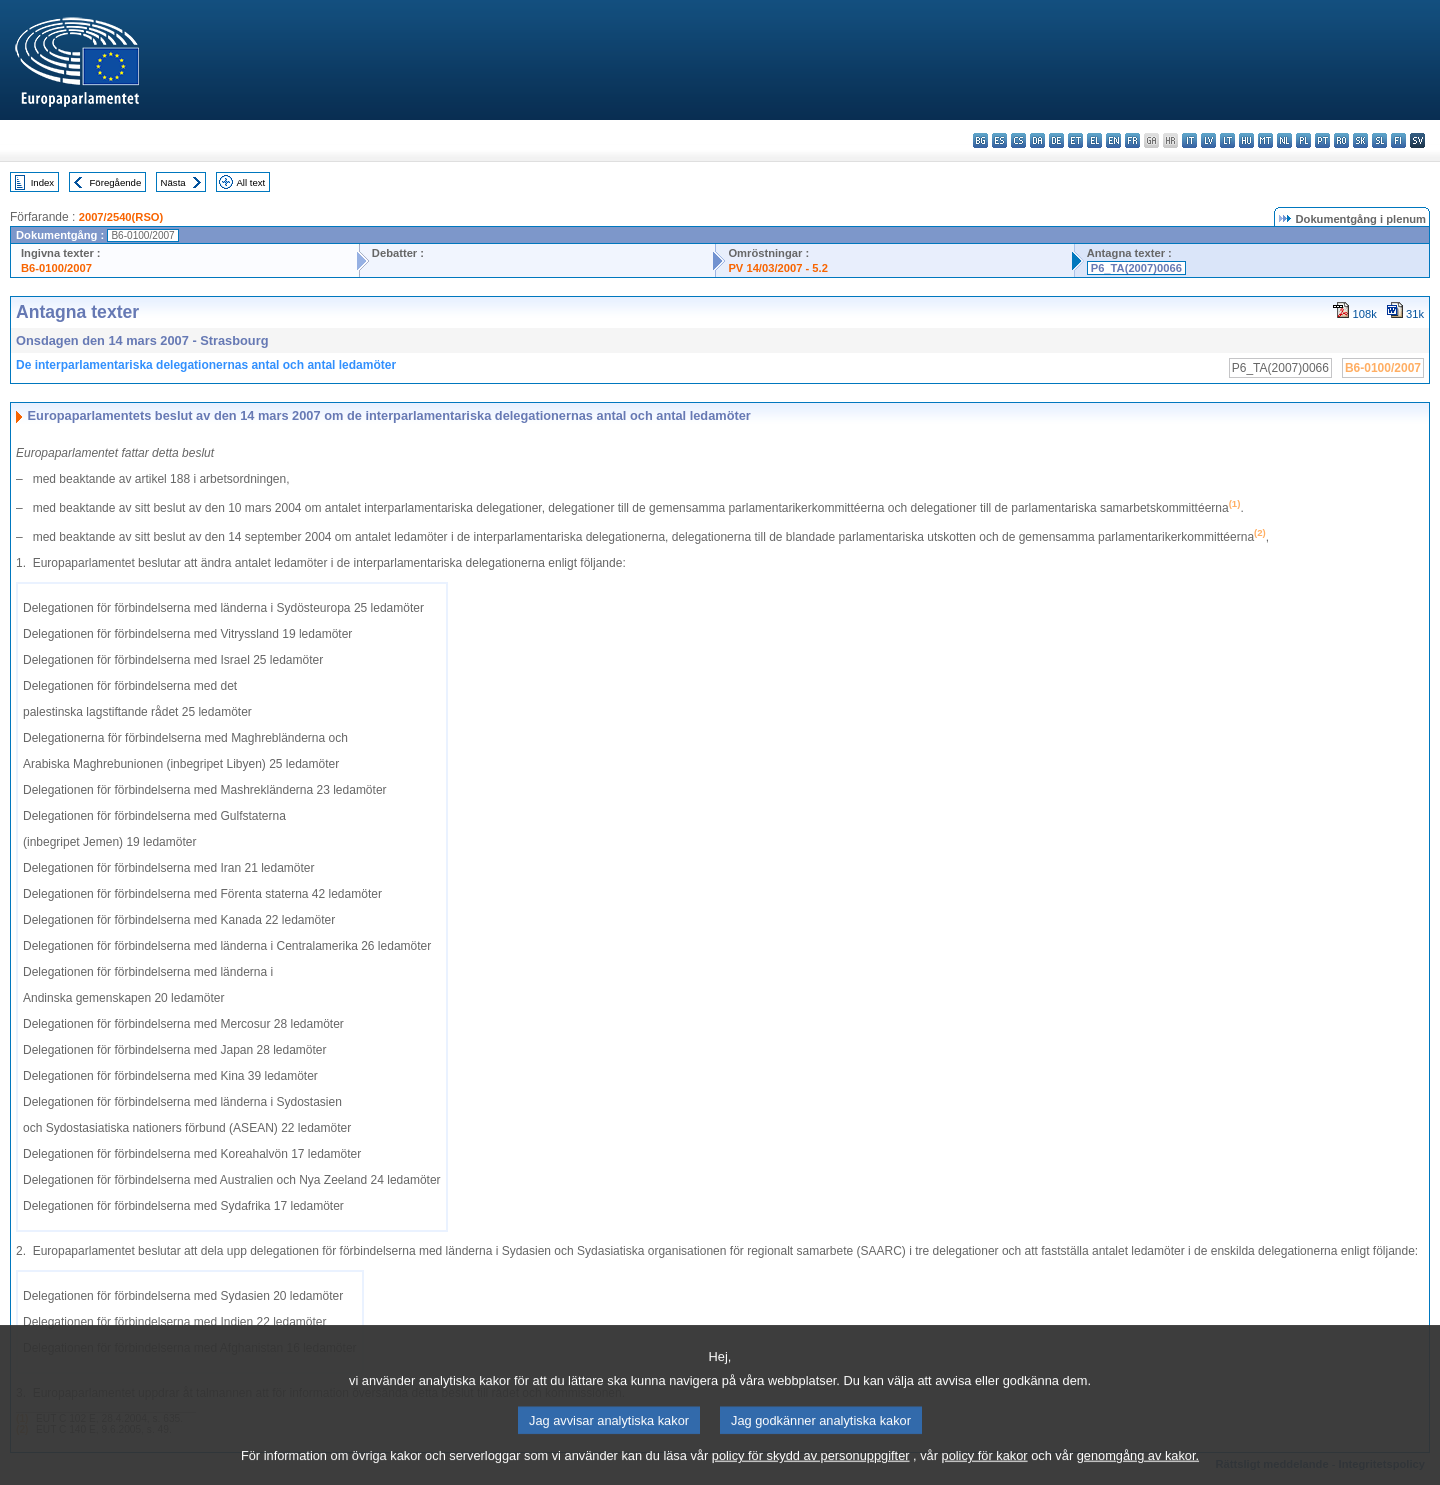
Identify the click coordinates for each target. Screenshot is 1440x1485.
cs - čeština (1018, 140)
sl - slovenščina (1379, 140)
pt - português (1322, 140)
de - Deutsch (1056, 140)
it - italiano (1189, 140)
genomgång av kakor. (1138, 1470)
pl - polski (1303, 140)
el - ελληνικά (1094, 140)
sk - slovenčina (1360, 140)
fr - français (1132, 140)
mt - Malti (1265, 140)
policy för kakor (985, 1470)
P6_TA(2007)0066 (1136, 268)
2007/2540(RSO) (121, 217)
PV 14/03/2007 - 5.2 (778, 268)
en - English (1113, 140)
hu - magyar (1246, 140)
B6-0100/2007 (56, 268)
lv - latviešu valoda (1208, 140)
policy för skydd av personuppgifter (811, 1470)
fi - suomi (1398, 140)
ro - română (1341, 140)
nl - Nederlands (1284, 140)
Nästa (173, 182)
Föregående (116, 182)
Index (42, 182)
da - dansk (1037, 140)
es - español (999, 140)
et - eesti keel (1075, 140)
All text (250, 182)
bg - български (980, 140)
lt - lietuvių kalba (1227, 140)
